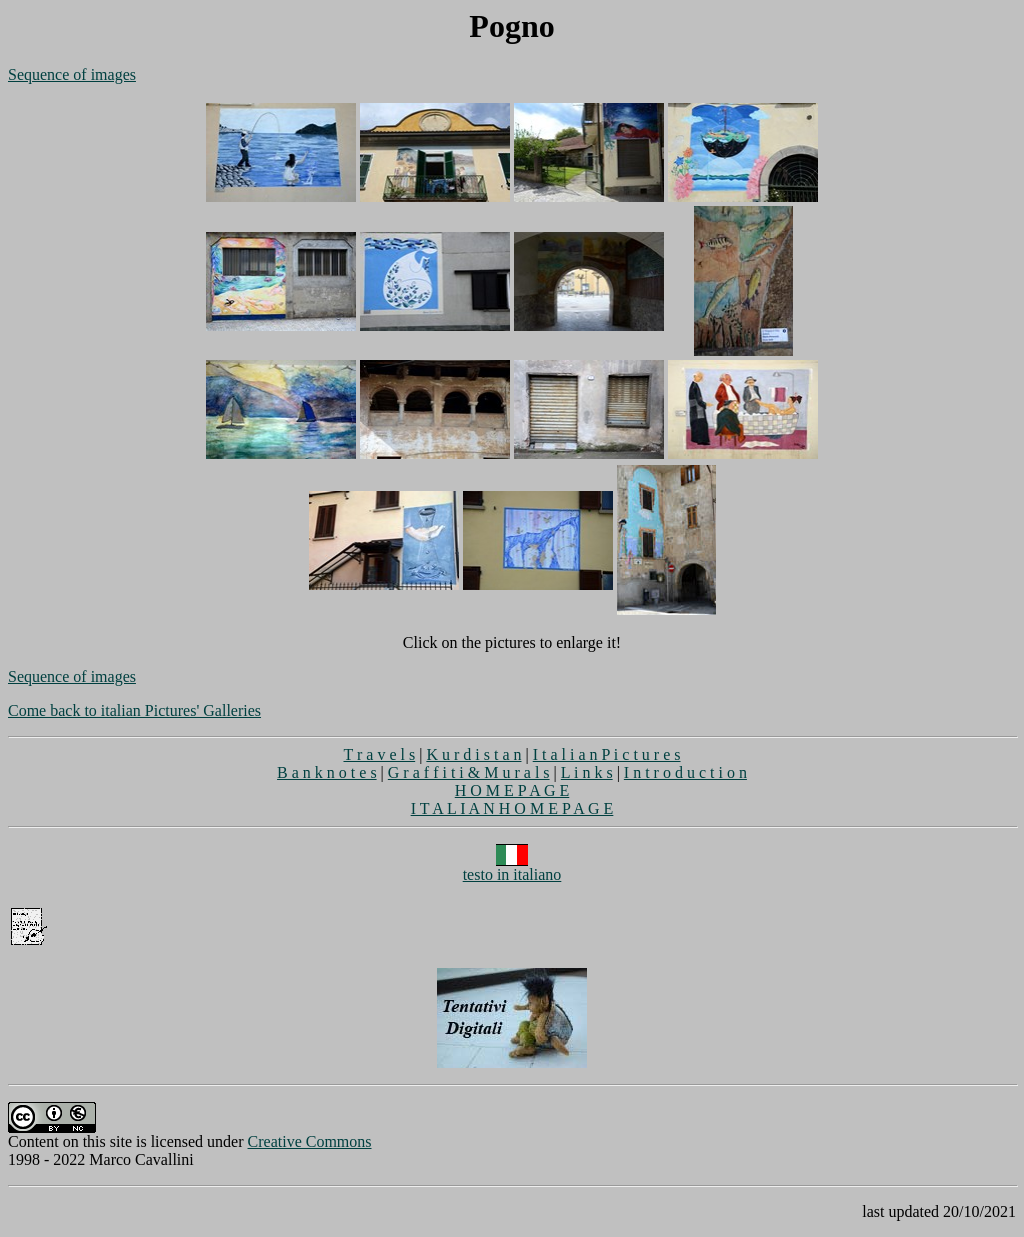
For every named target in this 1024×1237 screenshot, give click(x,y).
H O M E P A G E (512, 790)
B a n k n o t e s (327, 772)
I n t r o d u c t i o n (685, 772)
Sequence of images (72, 74)
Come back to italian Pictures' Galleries (134, 710)
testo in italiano (512, 867)
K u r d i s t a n (473, 754)
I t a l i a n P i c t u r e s (607, 754)
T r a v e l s (379, 754)
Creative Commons (310, 1141)
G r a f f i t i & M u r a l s (469, 772)
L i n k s (587, 772)
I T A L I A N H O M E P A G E (512, 808)
